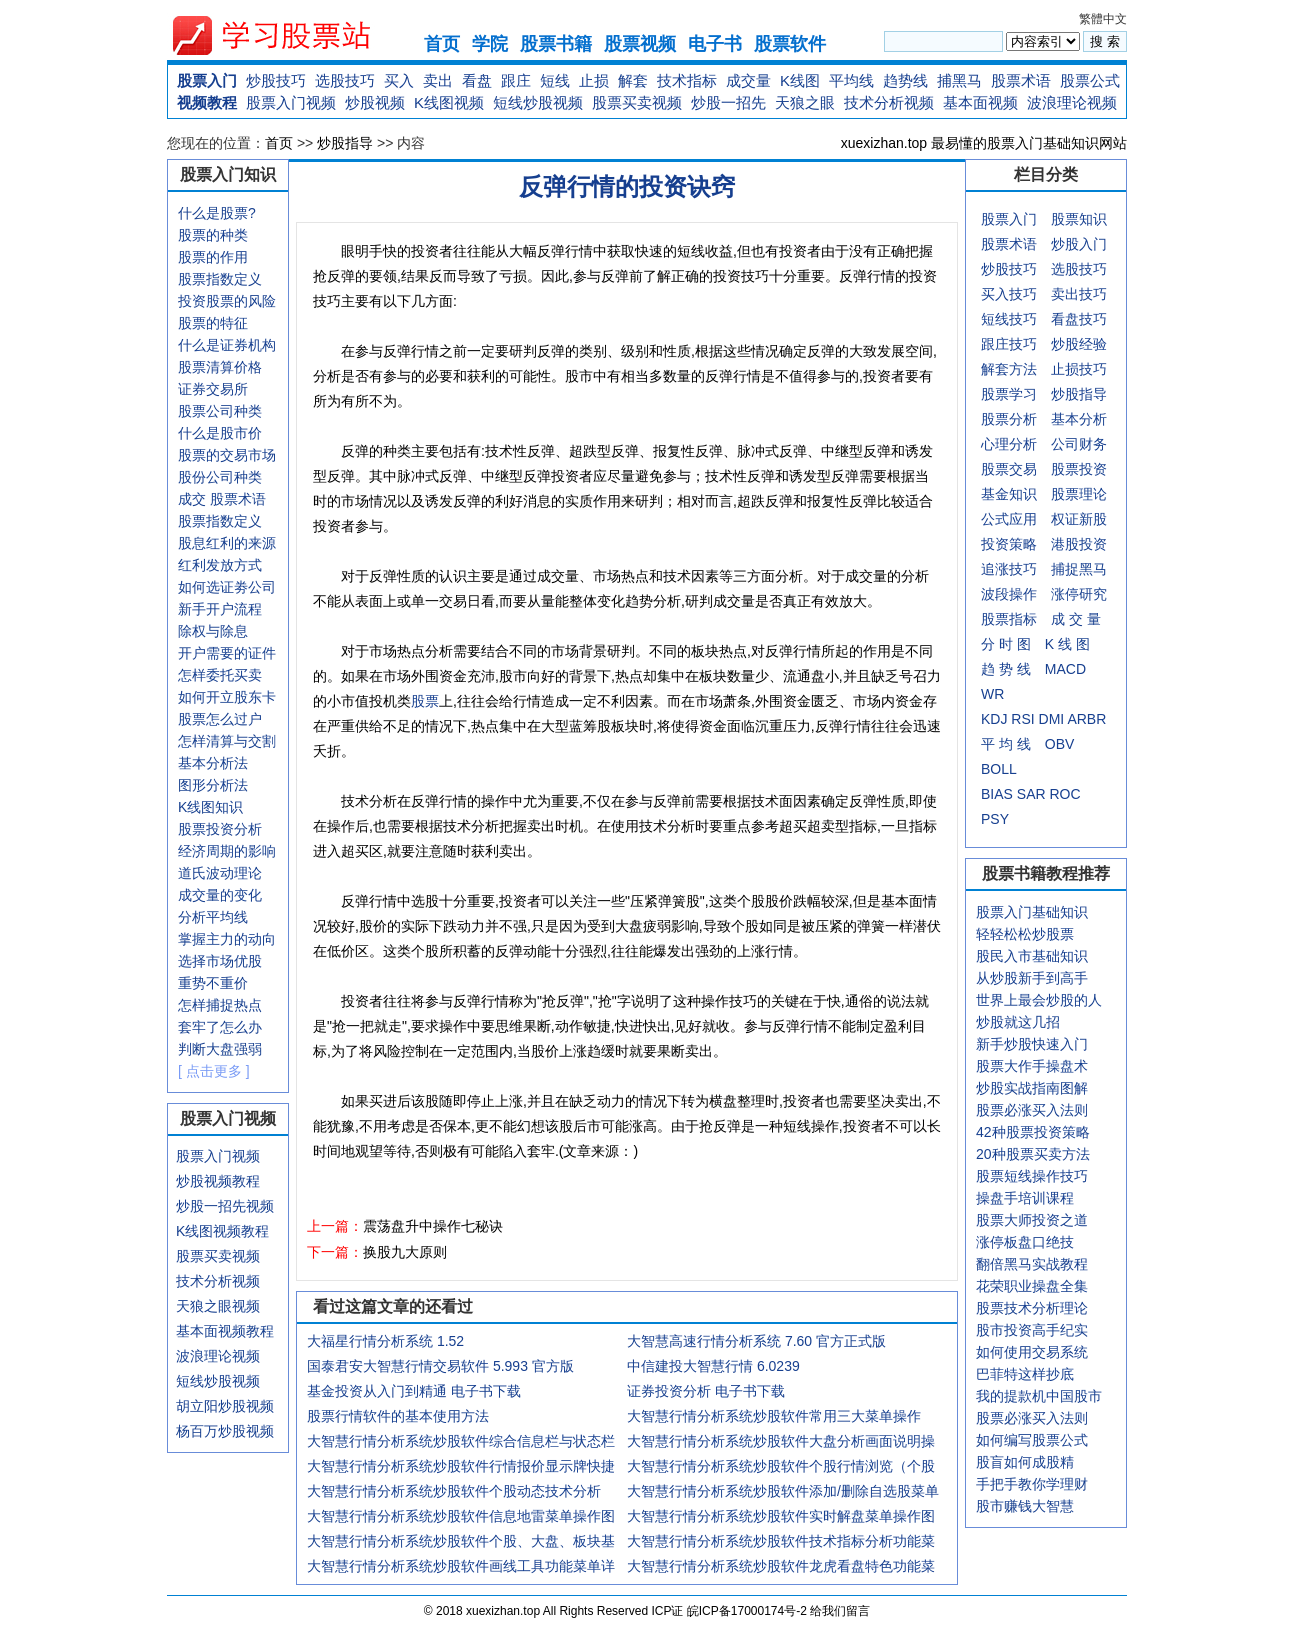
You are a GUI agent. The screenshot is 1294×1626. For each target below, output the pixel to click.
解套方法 (1009, 369)
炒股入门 (1079, 244)
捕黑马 (959, 80)
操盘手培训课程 (1025, 1198)
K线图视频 (449, 102)
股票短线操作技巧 (1032, 1176)
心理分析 (1009, 444)
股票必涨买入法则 (1032, 1110)
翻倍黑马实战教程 (1032, 1264)
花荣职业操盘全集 (1032, 1286)
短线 (555, 80)
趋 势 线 (1006, 669)
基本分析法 (213, 763)
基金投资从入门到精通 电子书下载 (414, 1391)
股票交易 (1009, 469)
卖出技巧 (1079, 294)
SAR (1031, 794)
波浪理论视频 (1072, 102)
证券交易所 (213, 389)
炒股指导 (345, 143)
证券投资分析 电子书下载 (706, 1391)
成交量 (748, 80)
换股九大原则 (405, 1252)
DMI (1052, 719)
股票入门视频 (291, 102)
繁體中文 (1103, 19)
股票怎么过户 (220, 719)
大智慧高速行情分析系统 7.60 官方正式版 (756, 1341)
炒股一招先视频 (225, 1206)
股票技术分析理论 (1032, 1308)
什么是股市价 (220, 433)
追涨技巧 (1009, 569)
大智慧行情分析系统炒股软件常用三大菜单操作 (774, 1416)
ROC (1064, 794)
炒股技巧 (276, 80)
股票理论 (1079, 494)
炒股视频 (375, 102)
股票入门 (207, 80)
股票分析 (1009, 419)
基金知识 (1009, 494)
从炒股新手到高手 (1032, 978)
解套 (633, 80)
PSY (995, 819)
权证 (1065, 519)
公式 (995, 519)
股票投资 (1079, 469)
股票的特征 (213, 323)
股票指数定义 (220, 279)
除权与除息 (213, 631)
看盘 (477, 80)
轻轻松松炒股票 (1025, 934)
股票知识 (1079, 219)
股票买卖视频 (637, 102)
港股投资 (1079, 544)
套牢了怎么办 (220, 1027)
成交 (192, 499)
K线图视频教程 (222, 1231)
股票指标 (1009, 619)
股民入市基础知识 (1032, 956)
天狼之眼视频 (218, 1306)
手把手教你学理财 (1032, 1484)
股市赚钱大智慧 (1025, 1506)
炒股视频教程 (218, 1181)
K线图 (800, 80)
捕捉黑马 (1079, 569)
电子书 (715, 44)
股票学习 (1009, 394)
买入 (399, 80)
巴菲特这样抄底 (1025, 1374)
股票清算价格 (220, 367)
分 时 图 (1006, 644)
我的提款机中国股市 (1039, 1396)
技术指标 (687, 80)
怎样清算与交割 (227, 741)
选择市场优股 (220, 961)
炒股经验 (1079, 344)
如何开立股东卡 (227, 697)
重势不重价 (213, 983)
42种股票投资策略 (1033, 1132)
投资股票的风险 (227, 301)
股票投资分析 (220, 829)
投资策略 (1009, 544)
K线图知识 (210, 807)
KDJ (994, 719)
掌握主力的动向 (227, 939)
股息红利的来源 (227, 543)
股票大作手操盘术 (1032, 1066)
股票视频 (640, 44)
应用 (1023, 519)
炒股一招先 (728, 102)
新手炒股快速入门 (1032, 1044)
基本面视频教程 (225, 1331)
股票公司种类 (220, 411)
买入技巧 (1009, 294)
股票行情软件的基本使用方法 (398, 1416)
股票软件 (790, 44)
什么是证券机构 (227, 345)
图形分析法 (213, 785)
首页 (442, 44)
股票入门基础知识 (1032, 912)
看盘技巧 (1079, 319)
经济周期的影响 (227, 851)
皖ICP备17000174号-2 (748, 1611)
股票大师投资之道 (1032, 1220)
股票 (425, 701)
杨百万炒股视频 (225, 1431)
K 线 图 (1067, 644)
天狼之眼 (805, 102)
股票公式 (1090, 80)
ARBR (1086, 719)
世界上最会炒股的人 (1039, 1000)
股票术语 (1021, 80)
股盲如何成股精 (1025, 1462)
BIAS (997, 794)
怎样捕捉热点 (220, 1005)
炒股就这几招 (1018, 1022)
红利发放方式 (220, 565)
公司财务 (1079, 444)
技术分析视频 (889, 102)
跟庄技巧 (1009, 344)
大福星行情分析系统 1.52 (385, 1341)
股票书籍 (556, 44)
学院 (490, 44)
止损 (594, 80)
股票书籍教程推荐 (1046, 873)
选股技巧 (345, 80)
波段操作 (1009, 594)
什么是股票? (217, 213)
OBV (1060, 744)
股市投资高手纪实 (1032, 1330)
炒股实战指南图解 (1032, 1088)
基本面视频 (980, 102)
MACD (1065, 669)
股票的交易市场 (227, 455)
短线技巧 (1009, 319)
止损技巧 (1079, 369)
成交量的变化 (220, 895)
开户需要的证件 (227, 653)
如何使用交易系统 (1032, 1352)
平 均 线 (1006, 744)
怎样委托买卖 (220, 675)
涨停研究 (1079, 594)
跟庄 (516, 80)
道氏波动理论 (220, 873)
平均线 (851, 80)
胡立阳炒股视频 (225, 1406)
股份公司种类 (220, 477)
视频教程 (207, 102)
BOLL (999, 769)
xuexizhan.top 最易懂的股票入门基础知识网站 (984, 143)
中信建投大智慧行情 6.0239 (713, 1366)
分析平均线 (213, 917)
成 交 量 (1076, 619)
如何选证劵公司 (227, 587)
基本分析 (1079, 419)
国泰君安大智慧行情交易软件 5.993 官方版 (440, 1366)
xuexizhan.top (288, 35)
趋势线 (905, 80)
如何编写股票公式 (1032, 1440)
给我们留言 (840, 1611)
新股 (1093, 519)
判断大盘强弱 (220, 1049)
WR (992, 694)
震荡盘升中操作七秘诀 (433, 1226)
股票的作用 (213, 257)
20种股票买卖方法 (1033, 1154)
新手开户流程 (220, 609)
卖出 (438, 80)
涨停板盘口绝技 (1025, 1242)
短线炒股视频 (538, 102)
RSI (1022, 719)
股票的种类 (213, 235)
